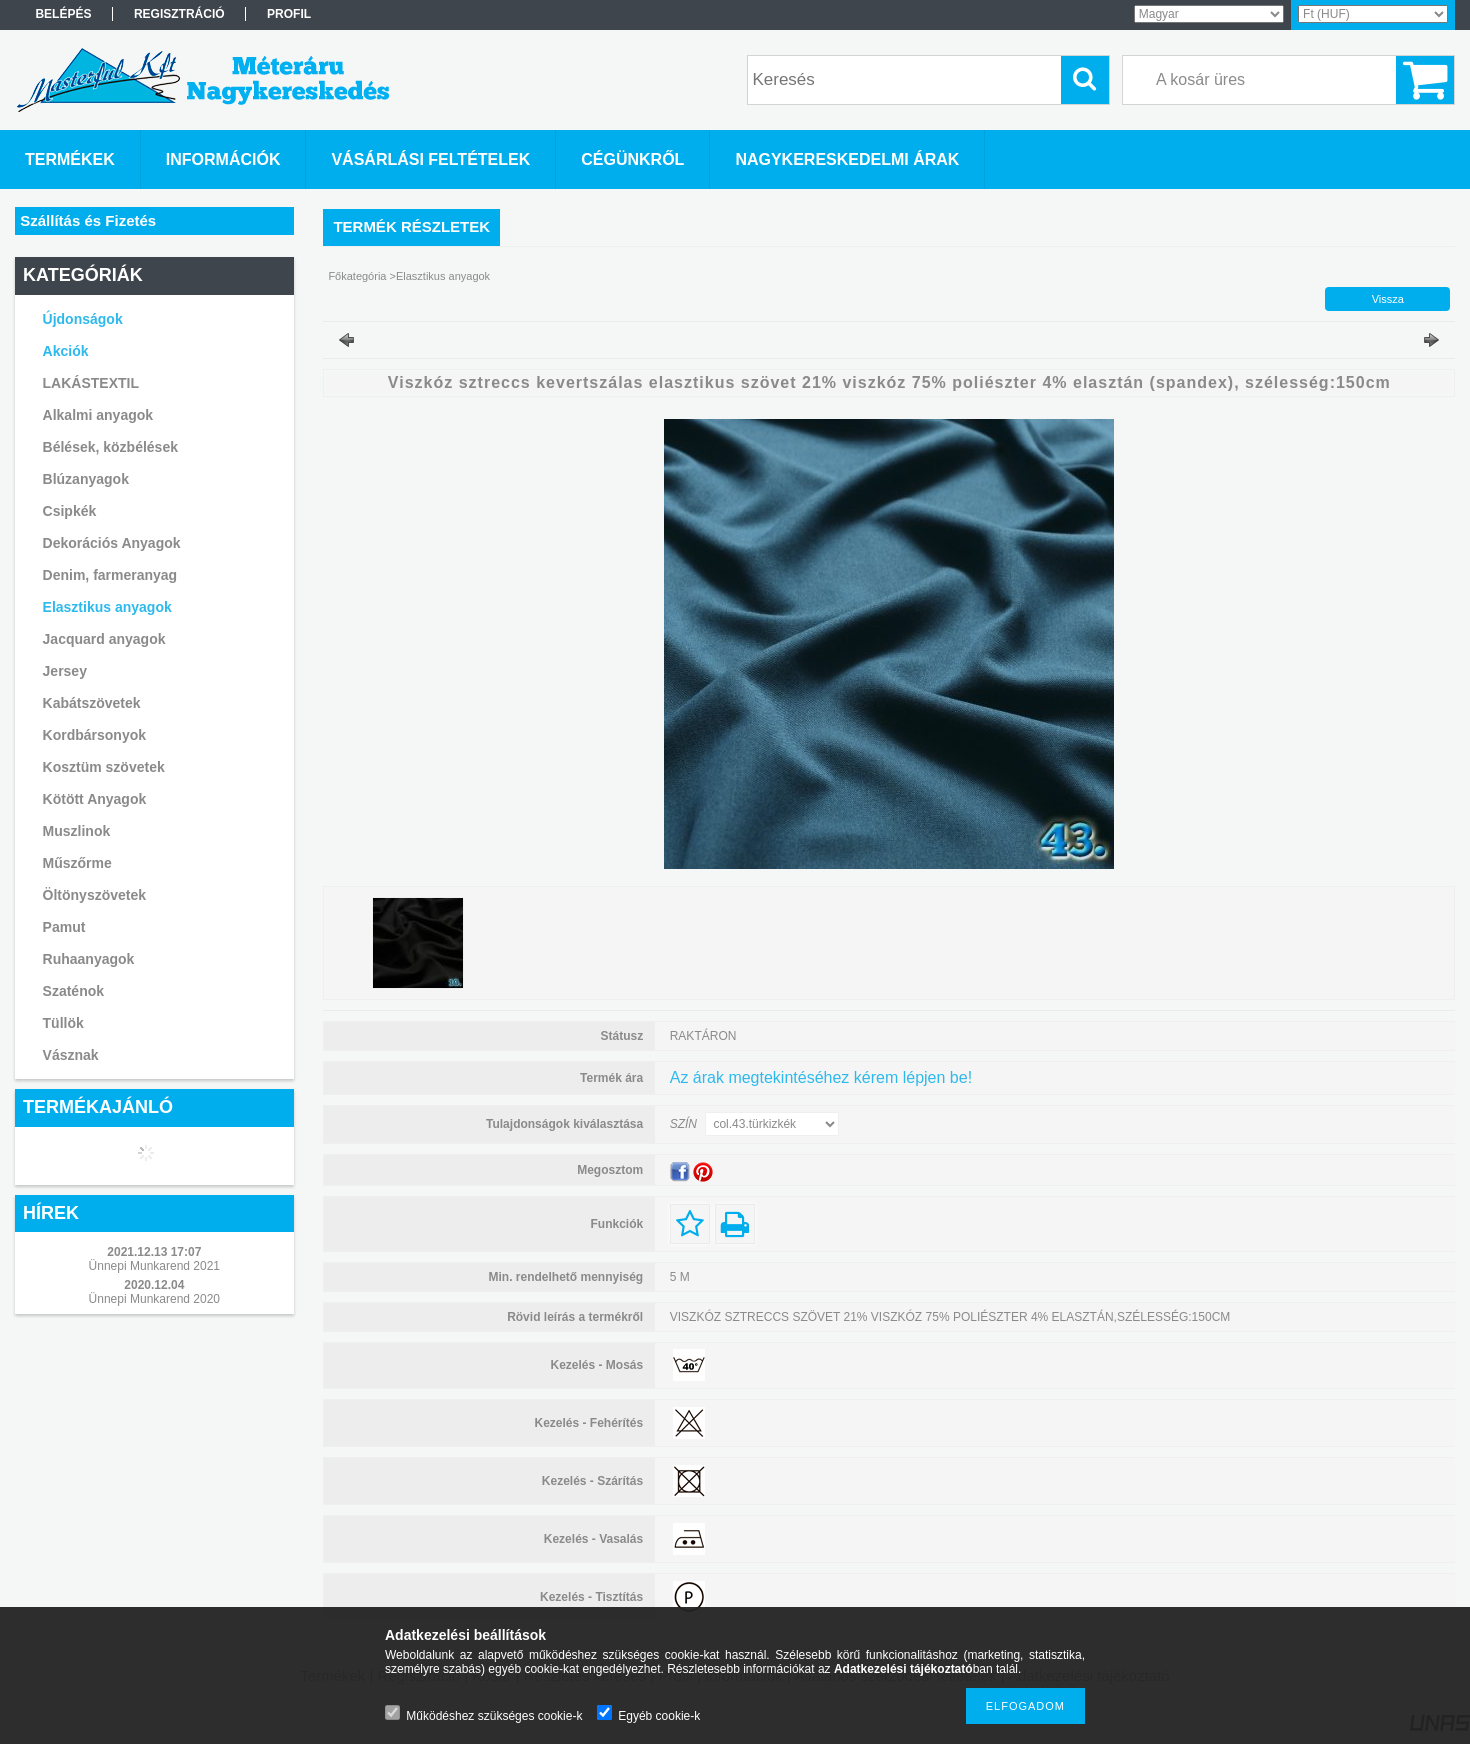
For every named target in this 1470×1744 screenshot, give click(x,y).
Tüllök (63, 1023)
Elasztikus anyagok (107, 607)
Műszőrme (77, 863)
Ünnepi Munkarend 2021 (154, 1266)
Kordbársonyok (94, 735)
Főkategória (357, 276)
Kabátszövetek (92, 703)
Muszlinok (77, 831)
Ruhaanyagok (89, 959)
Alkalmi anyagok (98, 415)
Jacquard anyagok (104, 639)
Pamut (64, 927)
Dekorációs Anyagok (112, 543)
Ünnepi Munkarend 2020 (154, 1299)
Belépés (63, 14)
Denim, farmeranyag (110, 575)
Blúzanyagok (86, 479)
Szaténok (73, 991)
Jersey (65, 671)
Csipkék (70, 511)
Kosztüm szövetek (104, 767)
